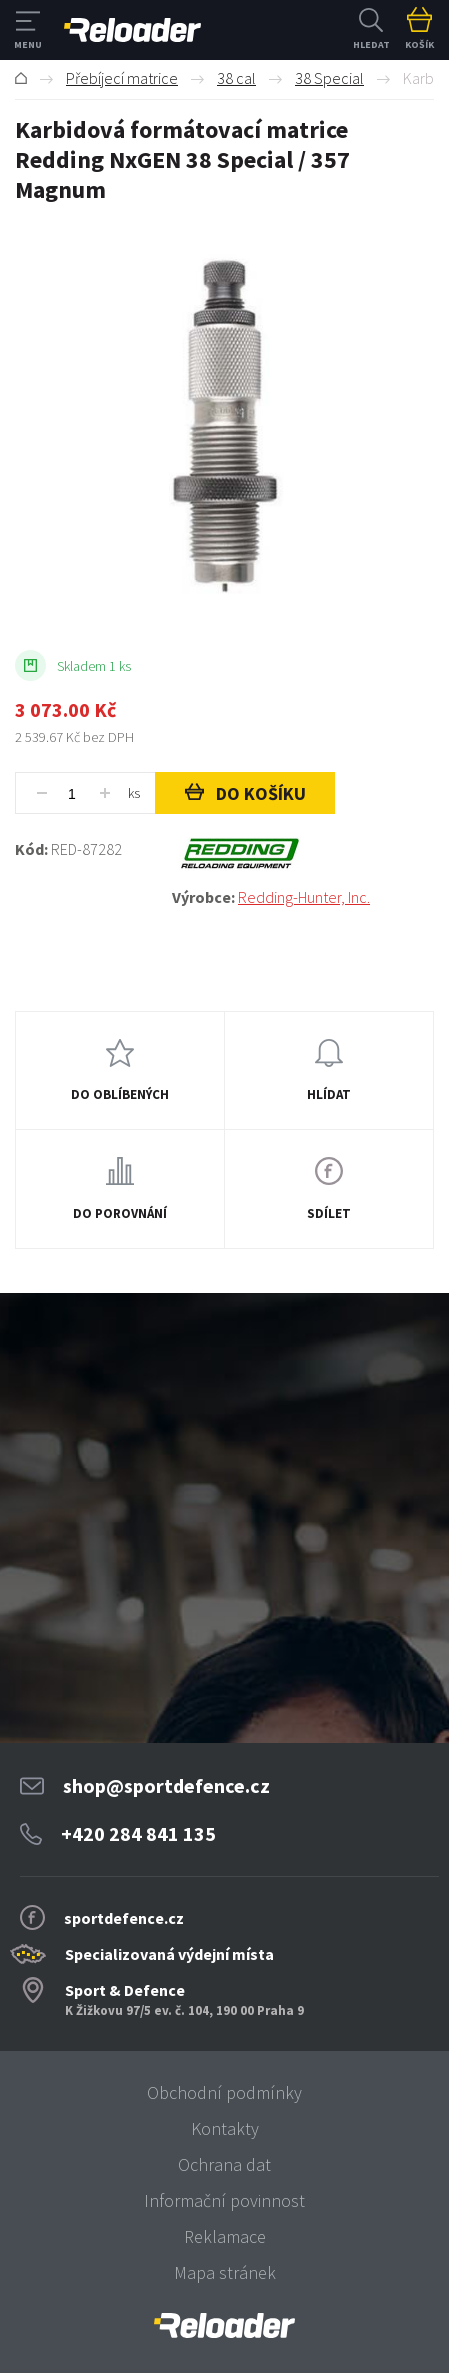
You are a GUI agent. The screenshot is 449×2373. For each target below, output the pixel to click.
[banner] (224, 2325)
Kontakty (225, 2128)
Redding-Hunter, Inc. (304, 897)
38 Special (329, 78)
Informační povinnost (224, 2200)
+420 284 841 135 (138, 1833)
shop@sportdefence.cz (166, 1785)
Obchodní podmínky (224, 2092)
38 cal (236, 78)
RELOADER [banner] (132, 30)
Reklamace (225, 2236)
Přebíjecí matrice (122, 78)
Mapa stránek (225, 2272)
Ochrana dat (224, 2164)
